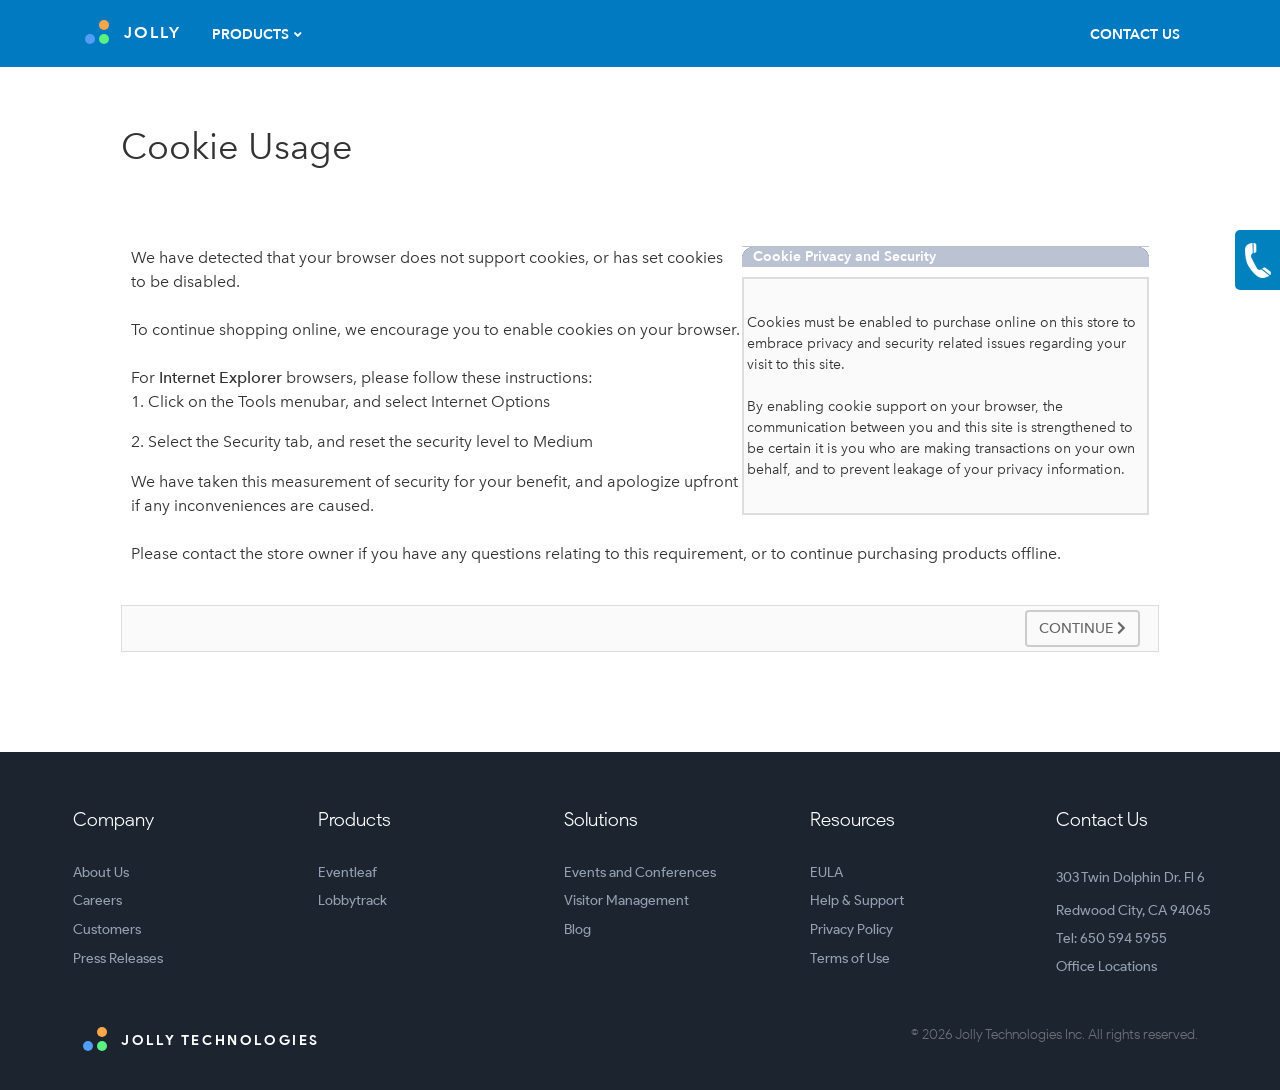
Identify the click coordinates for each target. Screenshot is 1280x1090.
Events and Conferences (640, 872)
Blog (577, 929)
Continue (1082, 628)
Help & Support (857, 900)
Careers (97, 900)
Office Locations (1106, 966)
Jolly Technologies (201, 1039)
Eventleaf (347, 872)
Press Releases (118, 958)
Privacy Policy (851, 929)
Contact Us (1135, 34)
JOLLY (133, 32)
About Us (101, 872)
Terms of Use (850, 958)
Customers (107, 929)
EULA (826, 872)
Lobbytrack (352, 900)
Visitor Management (626, 900)
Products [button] (250, 34)
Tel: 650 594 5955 (1111, 938)
